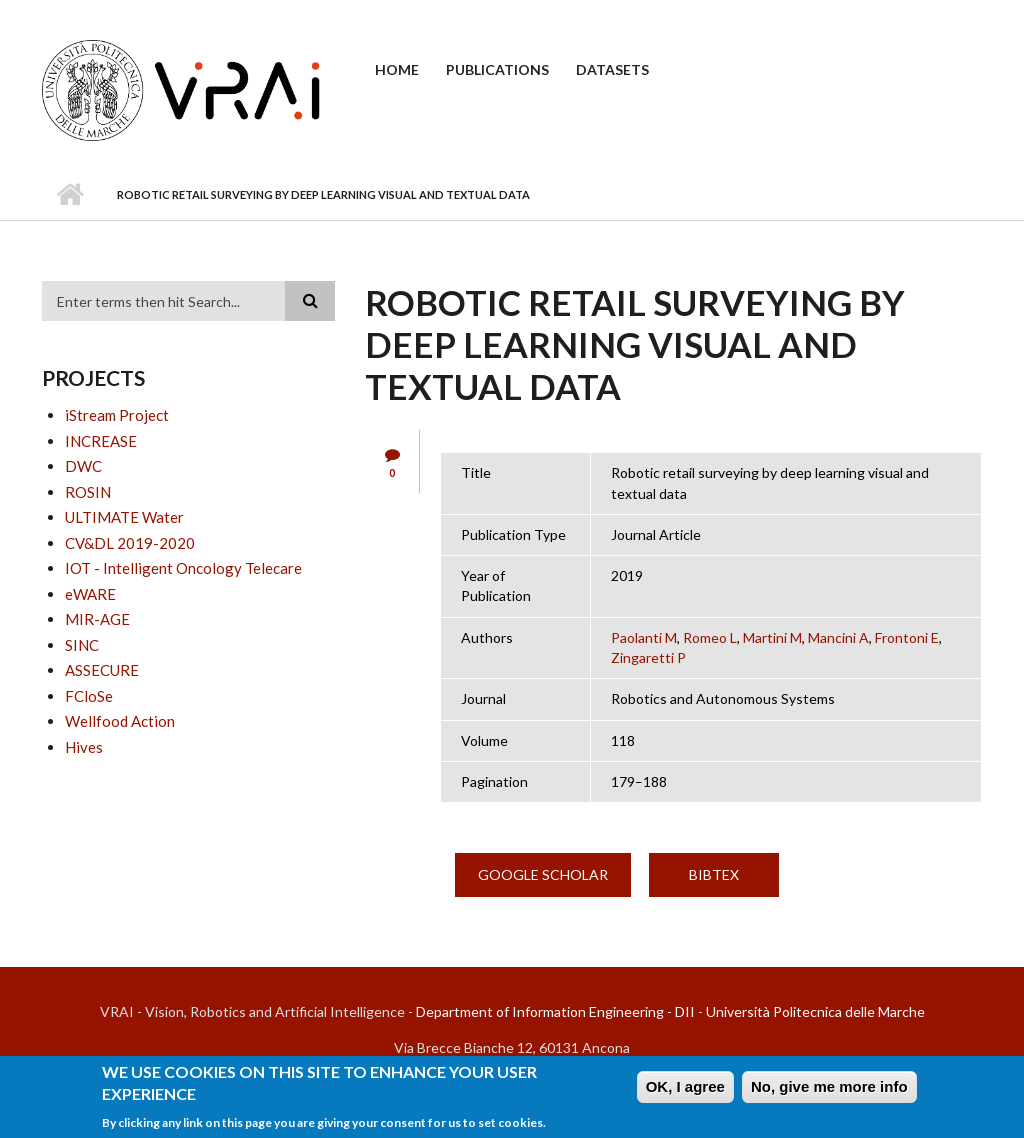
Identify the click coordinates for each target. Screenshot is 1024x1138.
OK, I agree (685, 1090)
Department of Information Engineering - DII (555, 1011)
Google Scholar (543, 874)
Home (397, 69)
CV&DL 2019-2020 (130, 543)
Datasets (612, 69)
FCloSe (89, 696)
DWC (83, 466)
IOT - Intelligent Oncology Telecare (183, 568)
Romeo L (710, 637)
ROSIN (88, 492)
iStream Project (117, 415)
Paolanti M (644, 637)
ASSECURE (102, 670)
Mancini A (838, 637)
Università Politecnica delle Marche (815, 1011)
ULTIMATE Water (124, 517)
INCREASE (101, 441)
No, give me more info (829, 1090)
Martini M (772, 637)
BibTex (714, 874)
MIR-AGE (97, 619)
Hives (84, 747)
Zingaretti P (648, 657)
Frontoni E (907, 637)
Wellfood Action (120, 721)
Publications (497, 69)
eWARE (90, 594)
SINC (82, 645)
